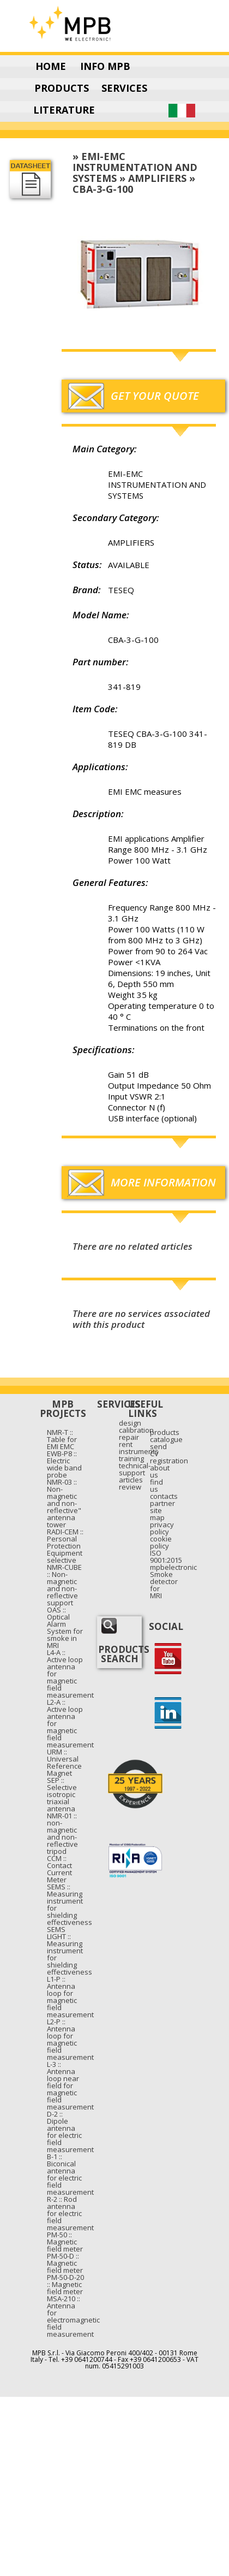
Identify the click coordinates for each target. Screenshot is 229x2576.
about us (160, 1471)
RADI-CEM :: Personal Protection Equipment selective (65, 1546)
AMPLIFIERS (157, 178)
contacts (164, 1496)
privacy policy (162, 1528)
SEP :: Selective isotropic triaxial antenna (62, 1794)
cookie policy (161, 1542)
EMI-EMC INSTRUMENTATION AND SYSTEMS (135, 167)
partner (162, 1503)
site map (157, 1513)
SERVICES (124, 87)
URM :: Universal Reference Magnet (64, 1762)
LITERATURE (64, 109)
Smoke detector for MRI (164, 1584)
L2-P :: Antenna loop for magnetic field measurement (70, 2039)
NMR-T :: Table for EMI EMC (62, 1439)
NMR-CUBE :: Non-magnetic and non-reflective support (64, 1585)
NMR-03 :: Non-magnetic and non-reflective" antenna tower (64, 1503)
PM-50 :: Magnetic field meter (65, 2242)
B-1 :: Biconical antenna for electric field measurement (70, 2174)
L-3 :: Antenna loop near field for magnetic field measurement (70, 2085)
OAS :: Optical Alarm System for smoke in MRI (65, 1627)
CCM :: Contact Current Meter (59, 1868)
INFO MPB (105, 66)
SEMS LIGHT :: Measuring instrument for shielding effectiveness (69, 1950)
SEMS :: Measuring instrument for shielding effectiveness (69, 1904)
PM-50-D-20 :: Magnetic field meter (65, 2284)
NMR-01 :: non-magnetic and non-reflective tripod (62, 1833)
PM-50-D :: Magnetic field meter (65, 2263)
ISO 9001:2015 (166, 1556)
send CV (158, 1449)
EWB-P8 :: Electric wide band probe (64, 1464)
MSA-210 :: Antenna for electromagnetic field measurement (73, 2316)
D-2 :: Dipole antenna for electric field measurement (70, 2131)
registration (169, 1461)
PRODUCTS (61, 87)
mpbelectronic (173, 1567)
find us (156, 1485)
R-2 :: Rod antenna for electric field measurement (70, 2213)
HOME (50, 66)
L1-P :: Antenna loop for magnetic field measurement (70, 1996)
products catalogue (166, 1435)
